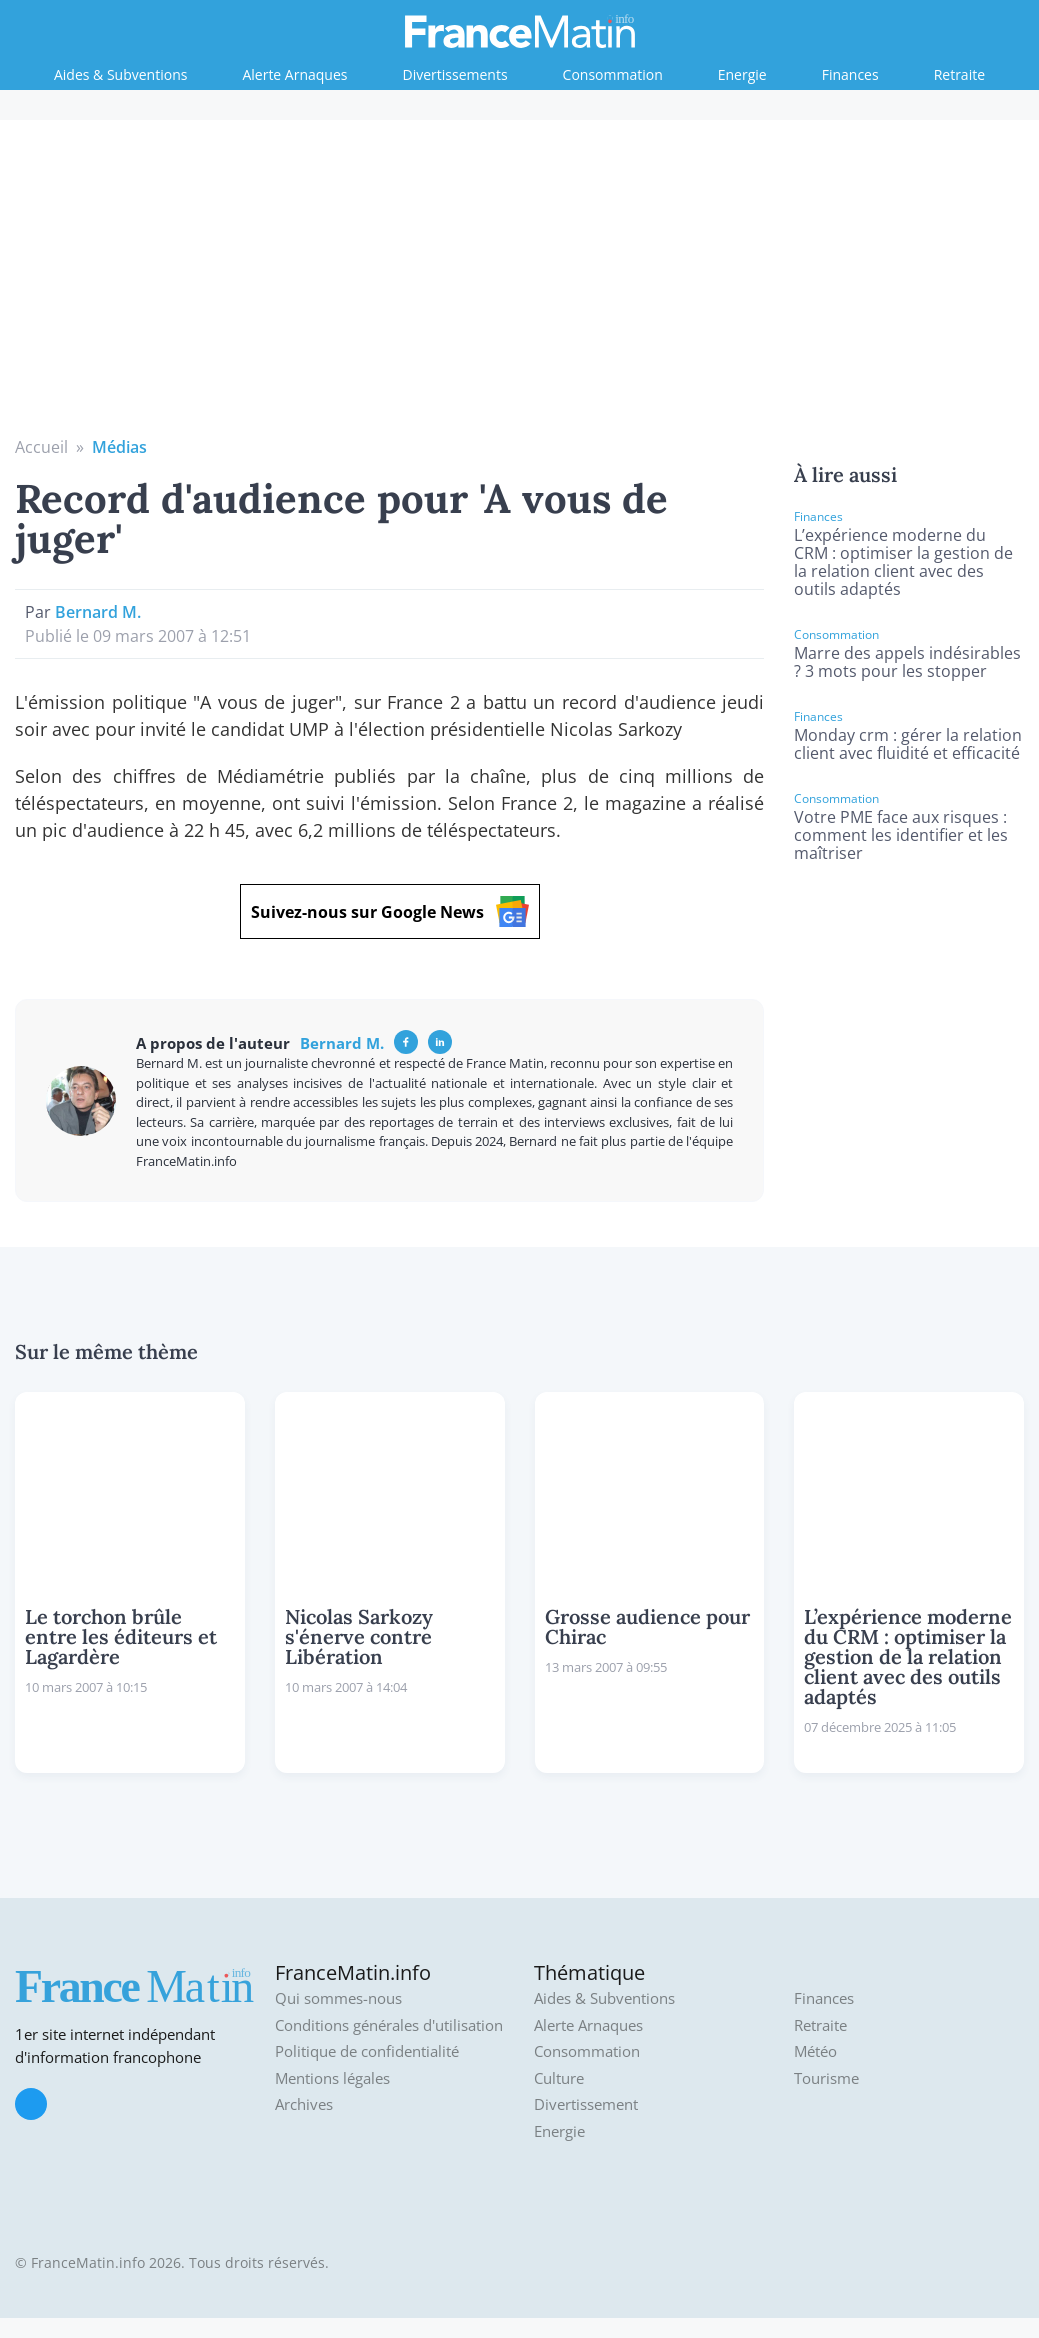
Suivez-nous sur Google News (390, 911)
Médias (119, 447)
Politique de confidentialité (367, 2051)
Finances (850, 74)
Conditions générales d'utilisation (389, 2025)
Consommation (613, 74)
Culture (559, 2078)
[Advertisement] (520, 285)
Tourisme (826, 2078)
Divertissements (455, 74)
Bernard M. (98, 612)
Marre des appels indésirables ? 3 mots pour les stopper (907, 662)
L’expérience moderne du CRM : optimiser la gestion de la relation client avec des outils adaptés (903, 562)
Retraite (959, 74)
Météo (815, 2051)
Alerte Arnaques (294, 74)
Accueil (41, 447)
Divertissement (586, 2104)
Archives (304, 2104)
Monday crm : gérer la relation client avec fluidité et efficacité (908, 744)
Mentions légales (332, 2078)
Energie (742, 74)
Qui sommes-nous (338, 1998)
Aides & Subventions (120, 74)
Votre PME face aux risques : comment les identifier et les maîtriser (901, 835)
